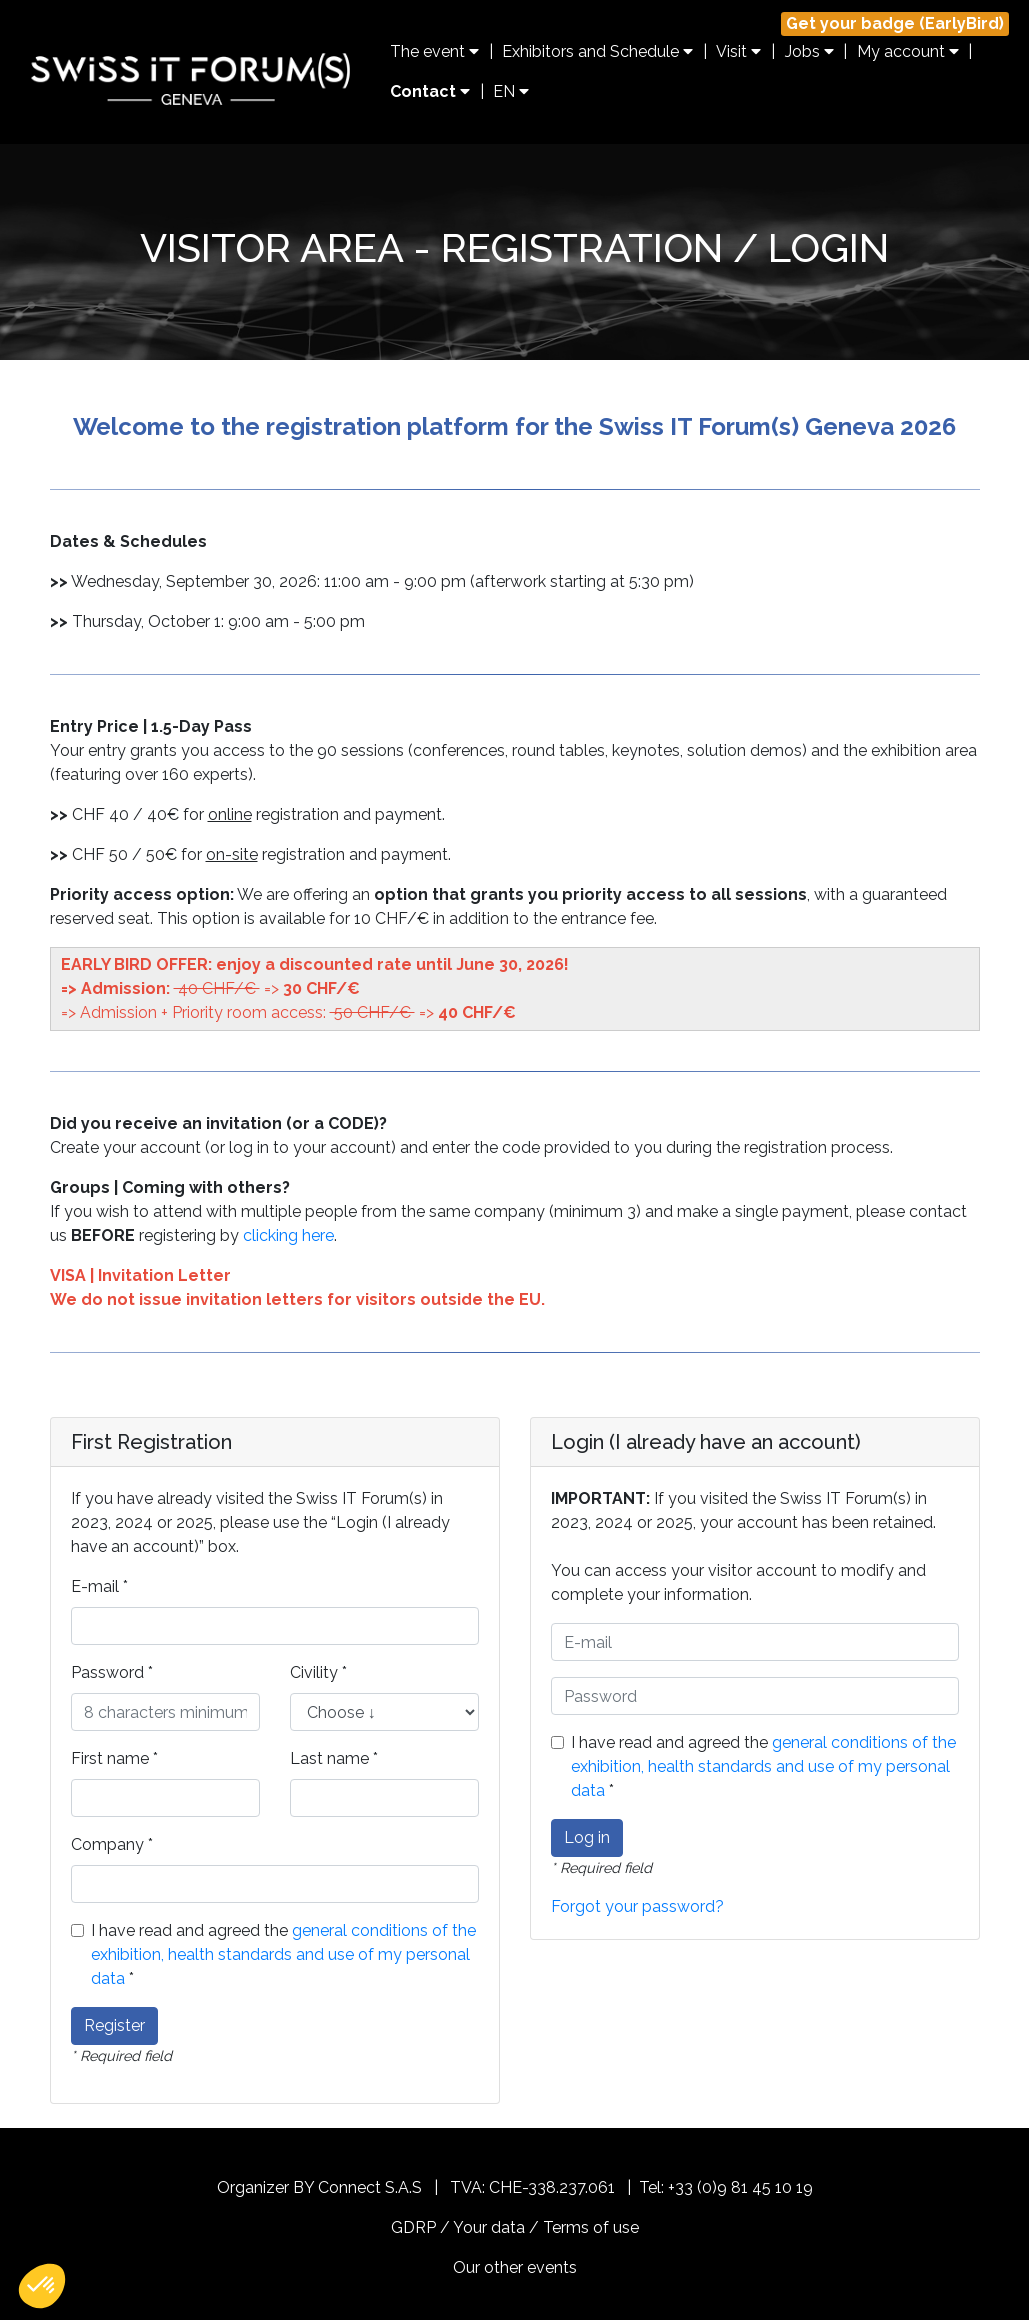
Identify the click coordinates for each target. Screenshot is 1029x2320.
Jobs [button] (809, 51)
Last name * (334, 1758)
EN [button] (511, 91)
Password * (112, 1672)
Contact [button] (430, 91)
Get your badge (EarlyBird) (895, 23)
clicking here (288, 1235)
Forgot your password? (637, 1906)
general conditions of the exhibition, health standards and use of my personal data (283, 1954)
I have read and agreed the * (283, 1954)
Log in (587, 1837)
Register (114, 2025)
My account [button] (908, 51)
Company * (112, 1844)
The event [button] (434, 51)
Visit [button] (738, 51)
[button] (42, 2286)
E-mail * (99, 1586)
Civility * (318, 1672)
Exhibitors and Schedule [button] (597, 51)
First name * (114, 1758)
